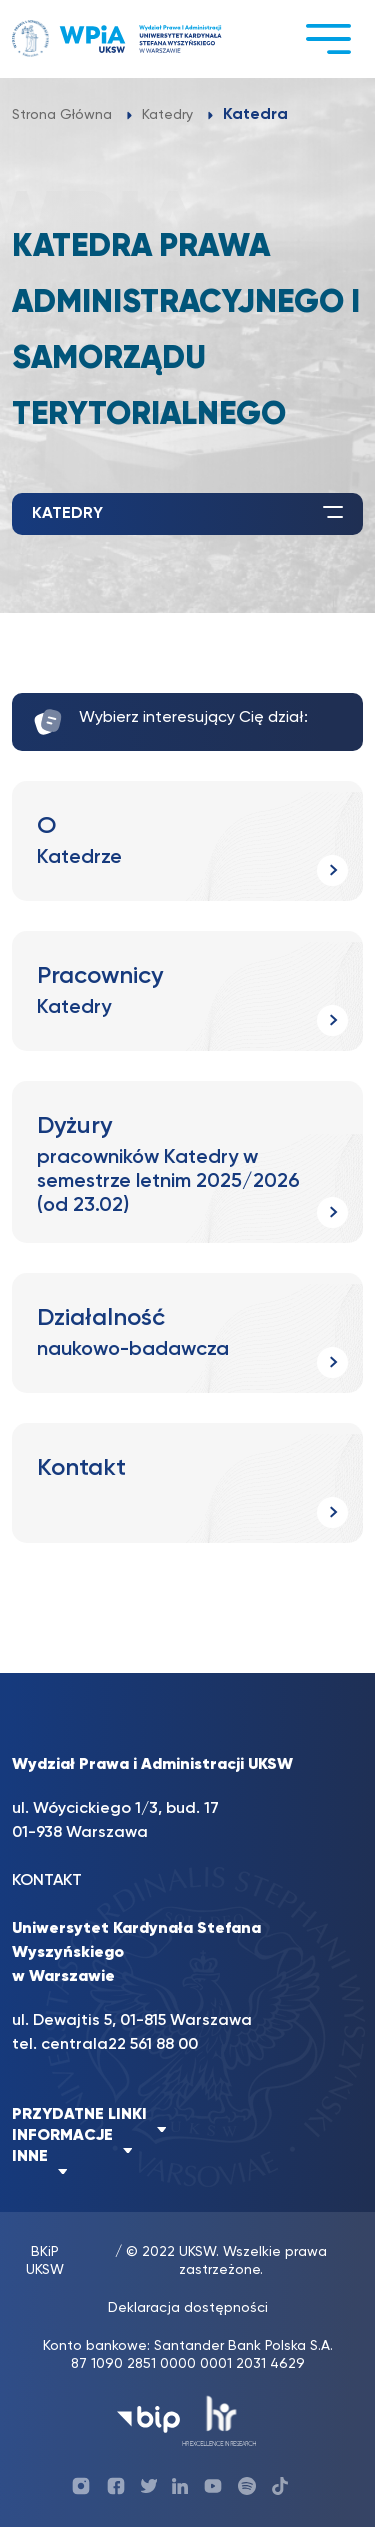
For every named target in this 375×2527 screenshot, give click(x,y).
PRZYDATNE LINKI (79, 2115)
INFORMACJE (62, 2136)
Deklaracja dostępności (188, 2308)
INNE (30, 2157)
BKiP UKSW (45, 2261)
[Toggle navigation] (328, 38)
